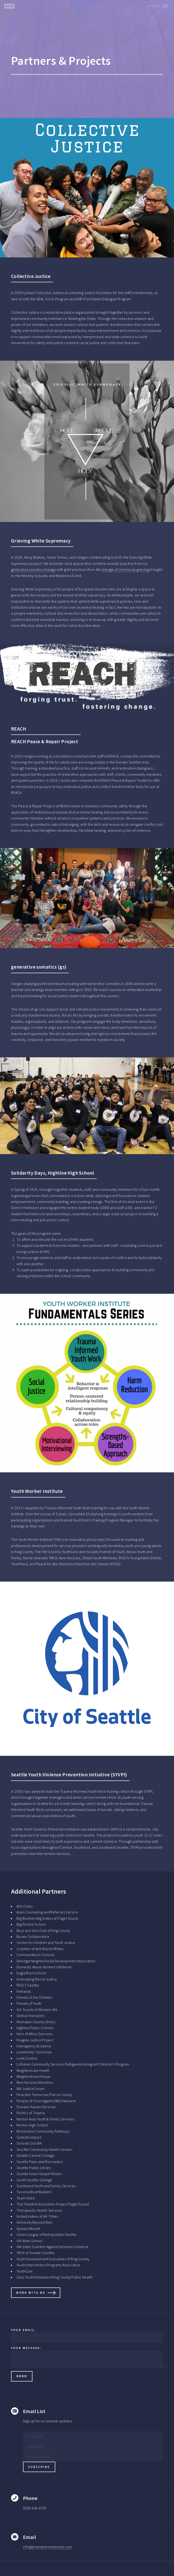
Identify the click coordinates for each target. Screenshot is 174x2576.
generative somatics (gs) (39, 967)
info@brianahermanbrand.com (47, 2546)
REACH (18, 729)
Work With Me (30, 2292)
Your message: (87, 2357)
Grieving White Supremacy (41, 541)
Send (21, 2376)
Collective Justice (30, 276)
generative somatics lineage (33, 569)
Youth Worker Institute (37, 1491)
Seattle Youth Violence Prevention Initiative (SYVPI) (69, 1774)
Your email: (87, 2335)
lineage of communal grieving (125, 569)
